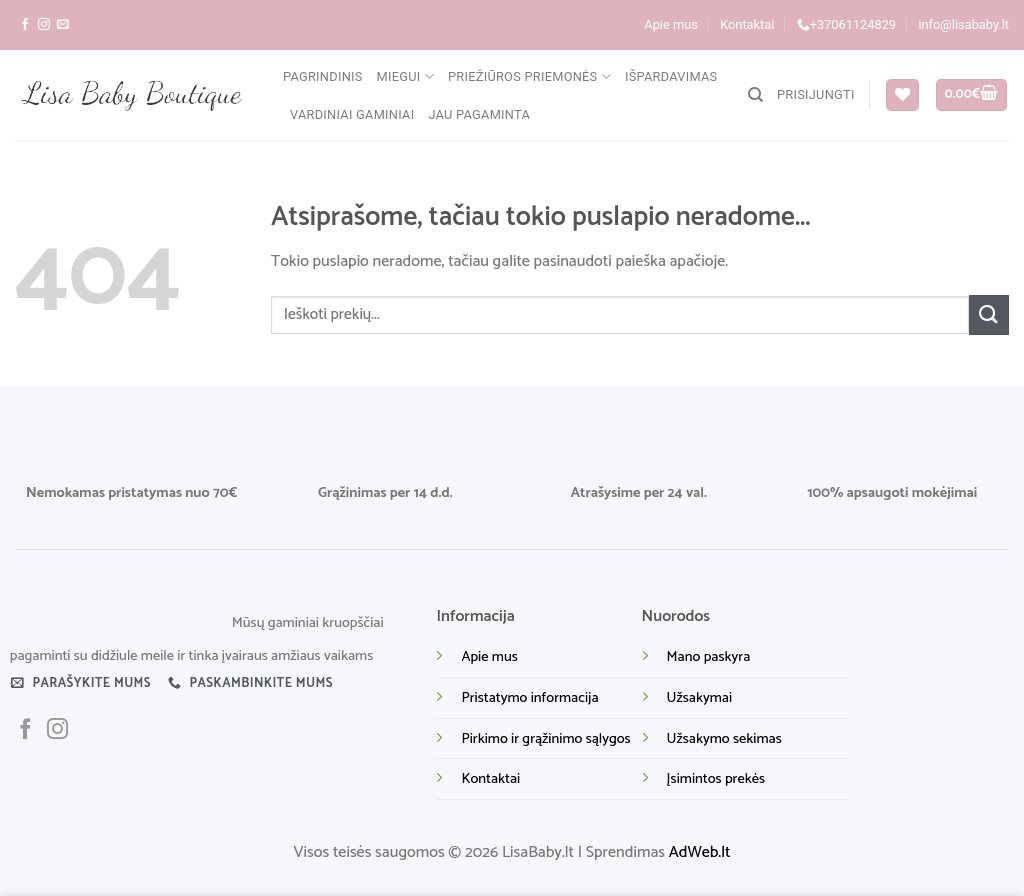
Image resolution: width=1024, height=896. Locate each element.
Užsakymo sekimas (724, 739)
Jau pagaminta (479, 114)
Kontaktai (747, 24)
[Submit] (989, 314)
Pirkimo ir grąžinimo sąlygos (545, 739)
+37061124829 (846, 25)
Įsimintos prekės (716, 779)
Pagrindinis (323, 76)
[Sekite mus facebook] (25, 25)
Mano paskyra (709, 657)
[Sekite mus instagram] (44, 25)
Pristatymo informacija (529, 698)
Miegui (405, 76)
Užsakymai (699, 698)
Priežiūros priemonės (529, 76)
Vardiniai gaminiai (352, 114)
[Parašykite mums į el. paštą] (63, 25)
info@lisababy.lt (963, 24)
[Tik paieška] (755, 95)
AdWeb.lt (700, 852)
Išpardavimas (671, 76)
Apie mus (671, 24)
